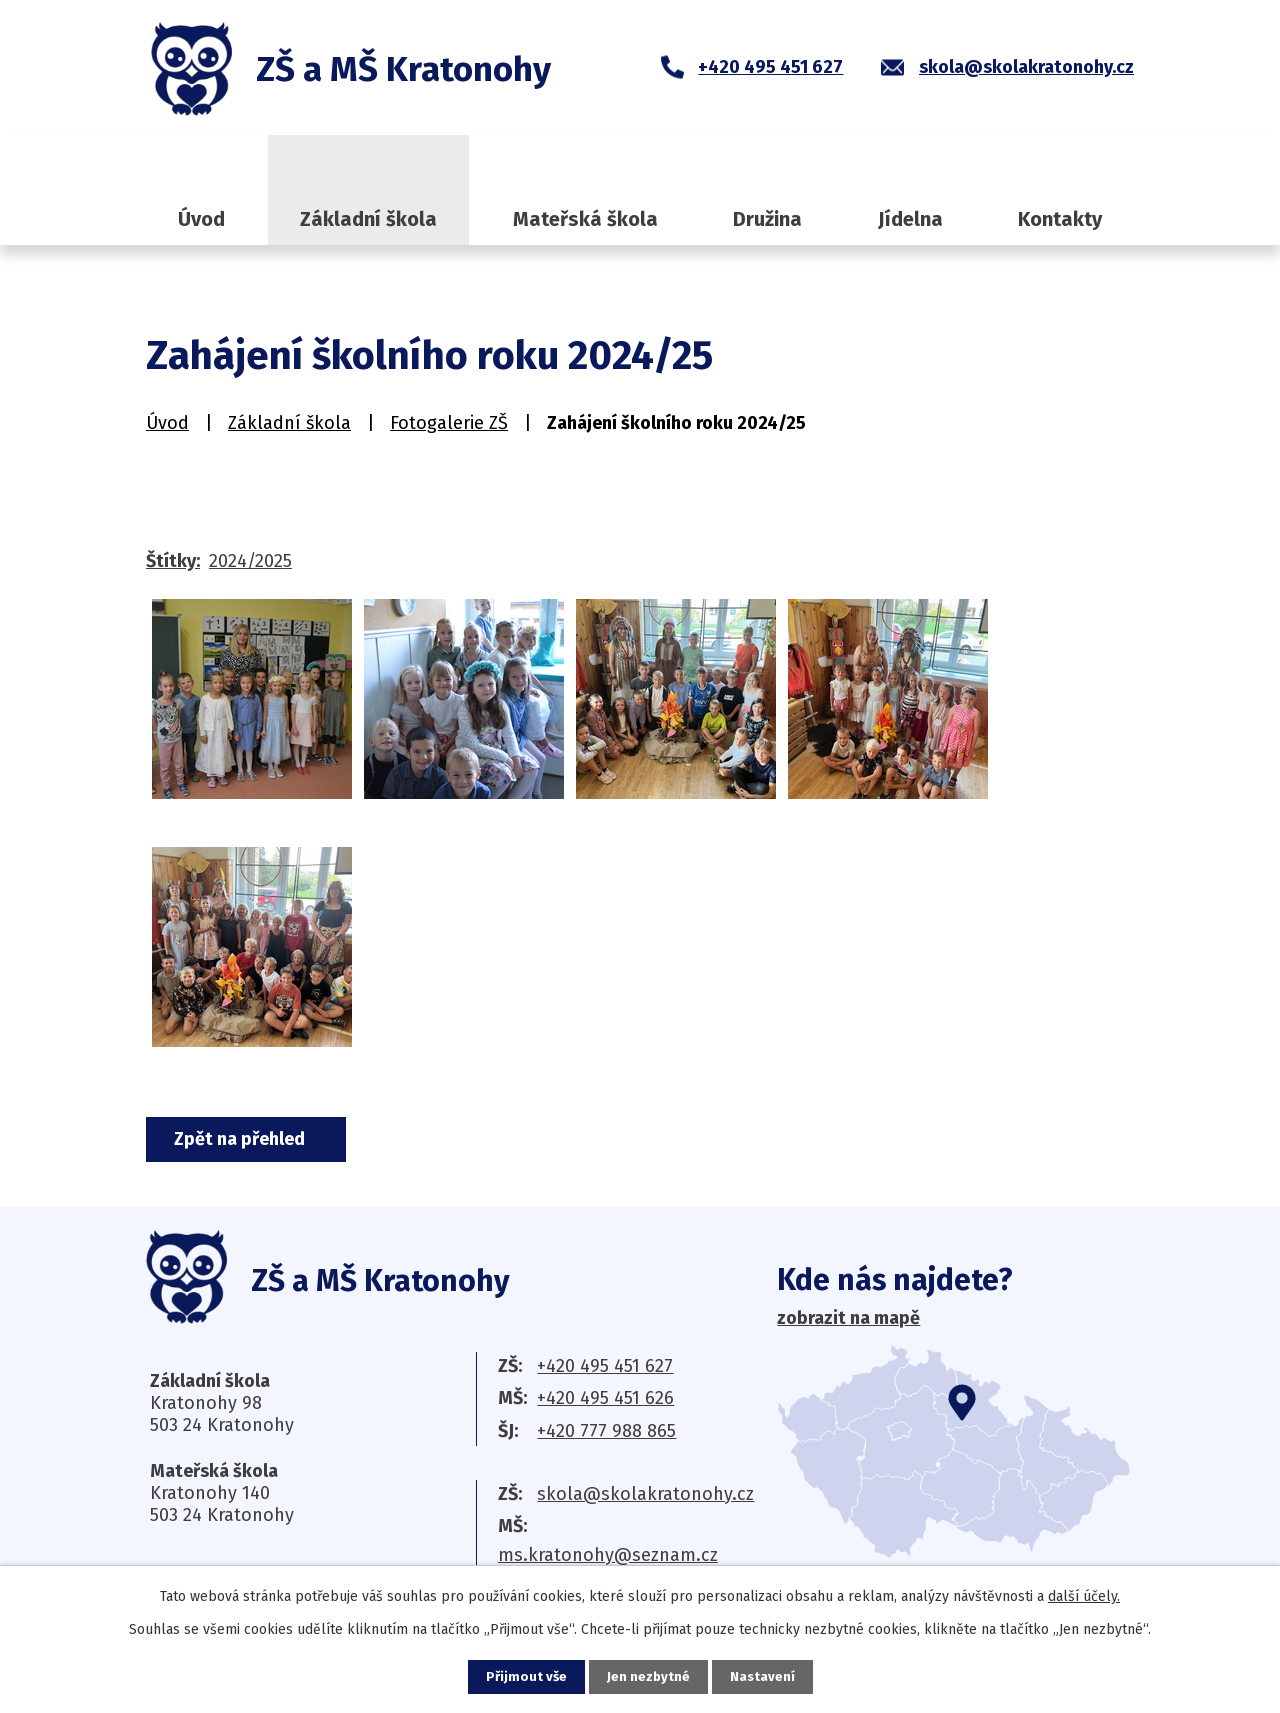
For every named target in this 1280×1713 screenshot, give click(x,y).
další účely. (1084, 1595)
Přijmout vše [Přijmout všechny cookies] (524, 1676)
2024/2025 (250, 561)
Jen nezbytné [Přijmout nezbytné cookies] (648, 1676)
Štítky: (173, 561)
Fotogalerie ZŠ (449, 423)
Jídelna (910, 219)
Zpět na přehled (247, 1139)
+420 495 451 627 (605, 1366)
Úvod (201, 219)
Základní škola (368, 219)
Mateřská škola (585, 219)
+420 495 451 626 (605, 1398)
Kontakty (1060, 219)
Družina (767, 219)
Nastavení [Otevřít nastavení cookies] (764, 1676)
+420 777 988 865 (606, 1431)
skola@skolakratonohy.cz (645, 1494)
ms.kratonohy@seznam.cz (608, 1555)
